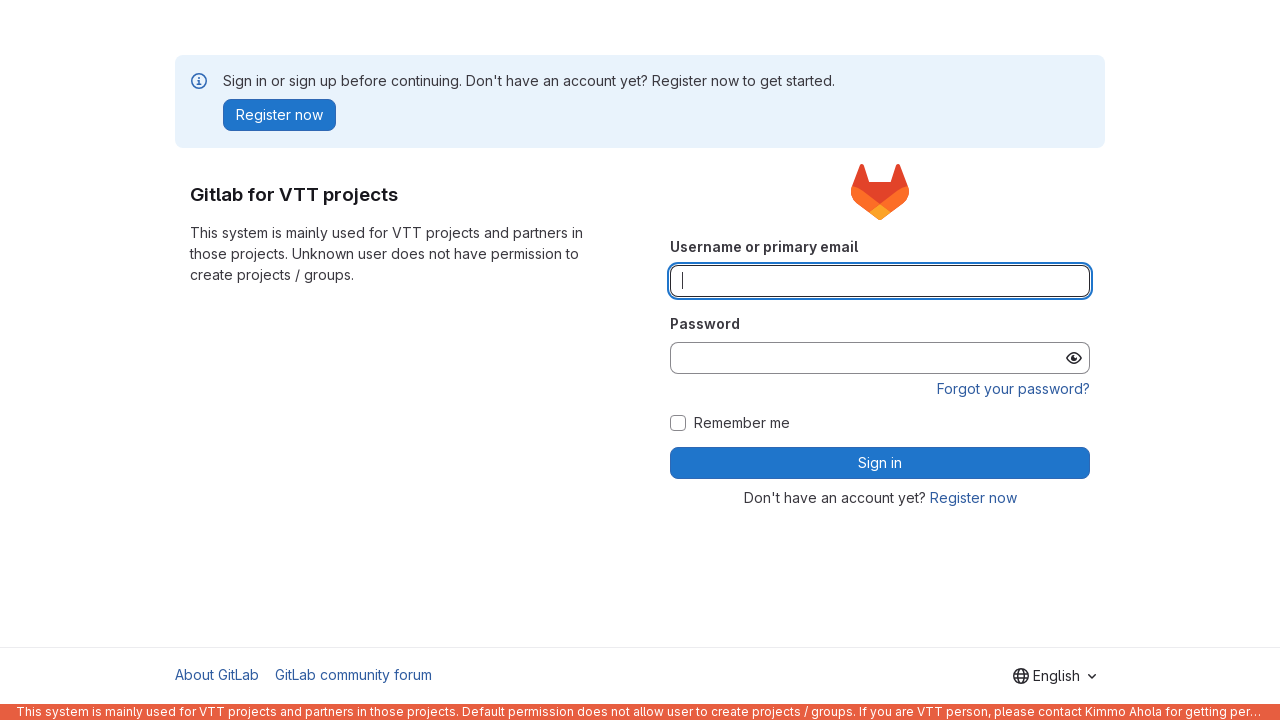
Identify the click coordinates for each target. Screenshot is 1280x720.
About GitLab (217, 674)
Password (705, 323)
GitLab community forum (353, 674)
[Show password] (1074, 358)
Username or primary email (764, 246)
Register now (973, 497)
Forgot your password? (1013, 388)
